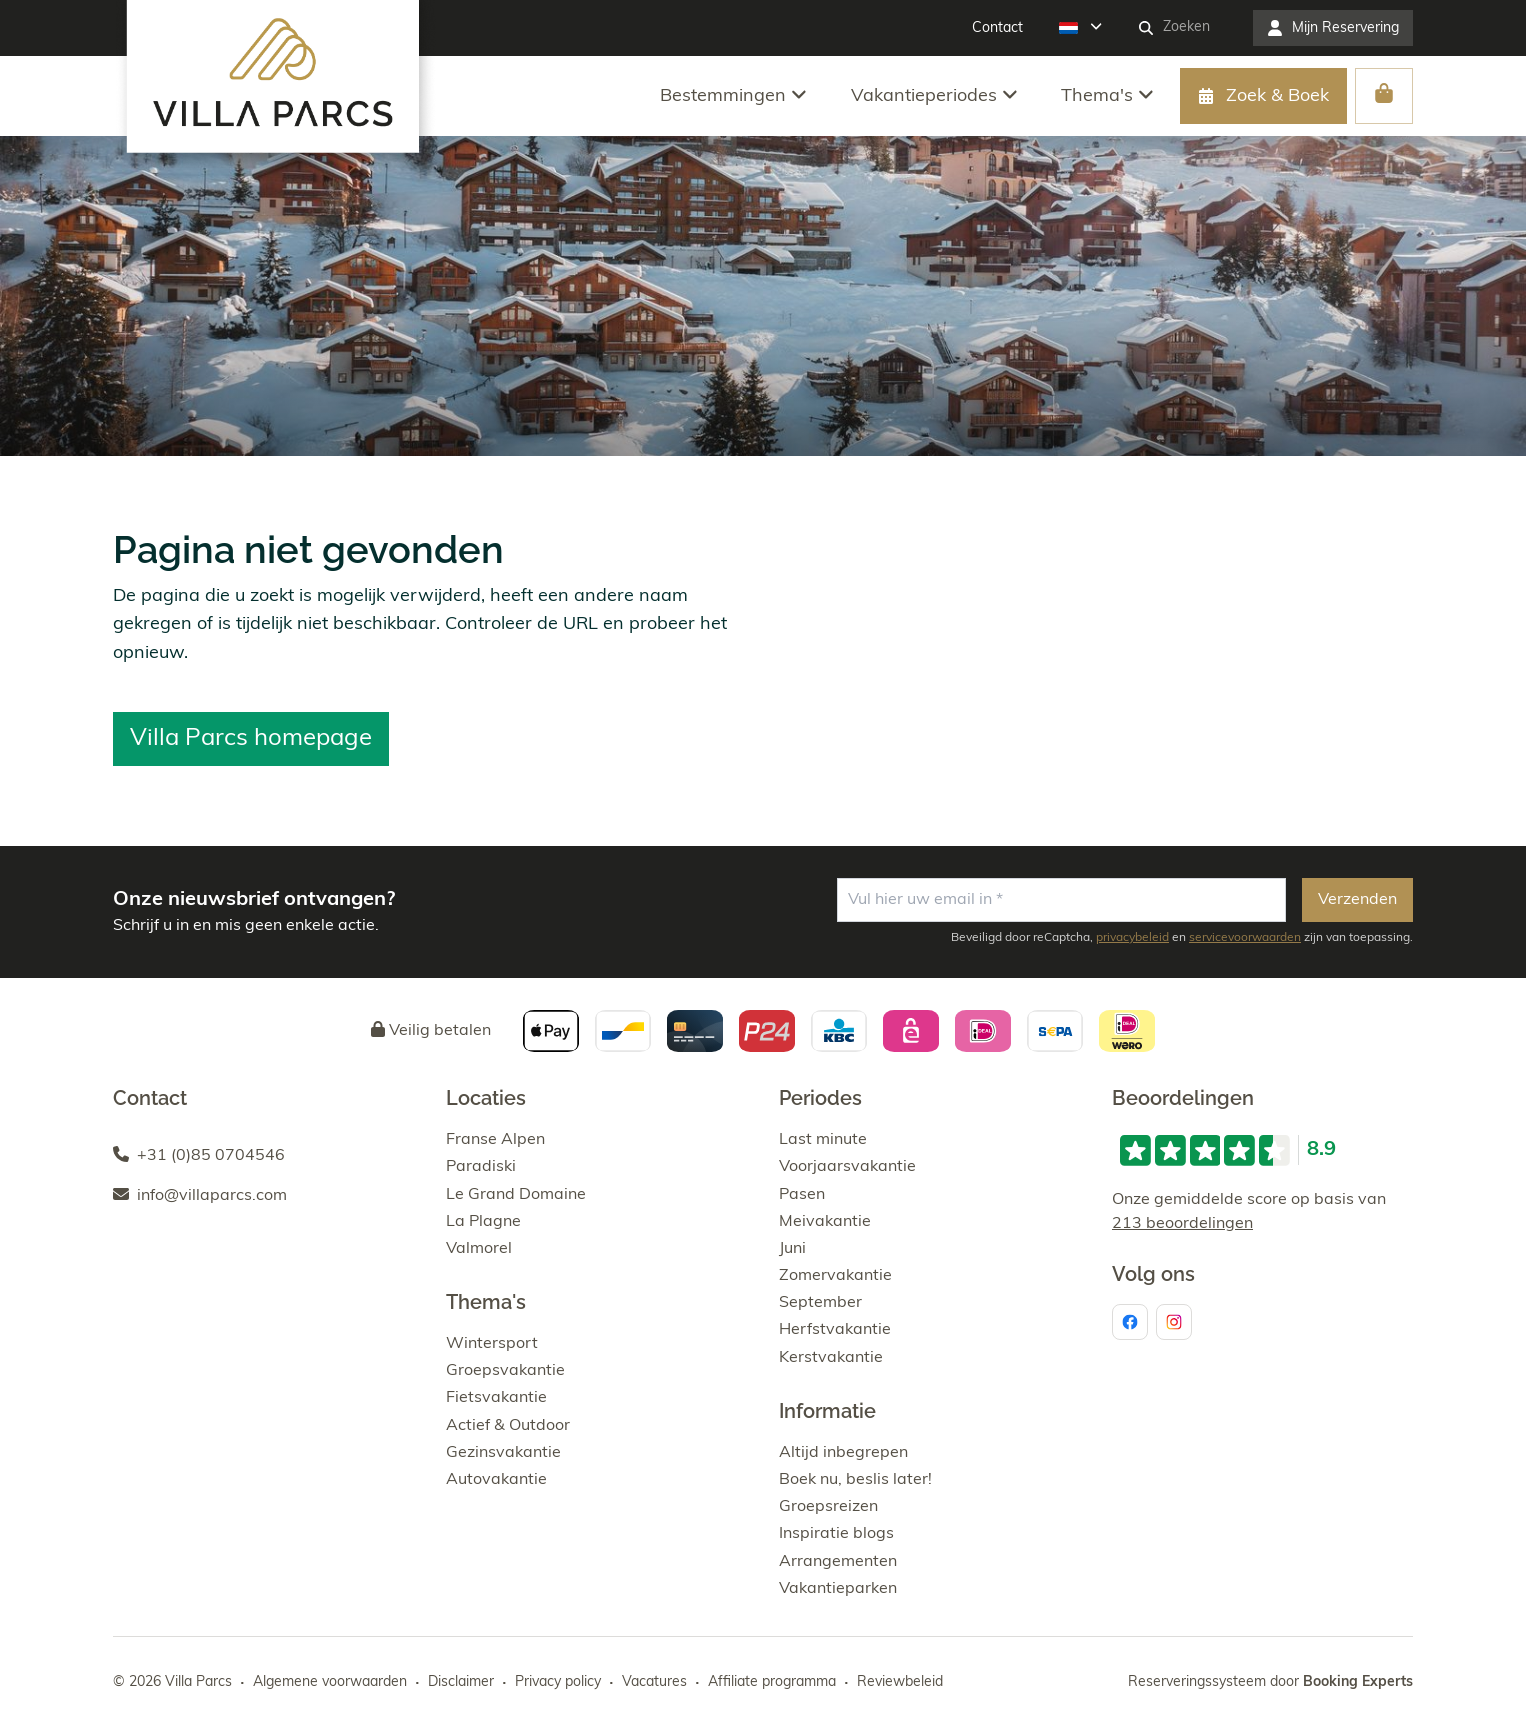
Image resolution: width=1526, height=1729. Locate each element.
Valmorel (479, 1249)
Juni (792, 1249)
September (820, 1303)
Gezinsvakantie (503, 1453)
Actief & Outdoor (508, 1426)
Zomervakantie (835, 1276)
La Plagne (483, 1222)
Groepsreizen (828, 1507)
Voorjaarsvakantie (847, 1167)
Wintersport (492, 1344)
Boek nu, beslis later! (855, 1480)
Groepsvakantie (505, 1371)
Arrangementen (838, 1562)
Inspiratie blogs (836, 1534)
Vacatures (654, 1682)
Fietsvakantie (496, 1398)
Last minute (823, 1140)
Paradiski (481, 1167)
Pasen (802, 1195)
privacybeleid (1132, 938)
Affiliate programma (772, 1682)
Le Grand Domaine (516, 1195)
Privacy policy (558, 1682)
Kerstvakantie (831, 1358)
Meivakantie (825, 1222)
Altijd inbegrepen (843, 1453)
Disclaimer (461, 1682)
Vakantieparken (838, 1589)
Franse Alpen (495, 1140)
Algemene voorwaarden (330, 1682)
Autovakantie (496, 1480)
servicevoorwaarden (1245, 938)
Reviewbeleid (900, 1682)
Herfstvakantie (835, 1330)
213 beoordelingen (1182, 1224)
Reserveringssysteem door (1270, 1682)
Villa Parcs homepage (251, 739)
